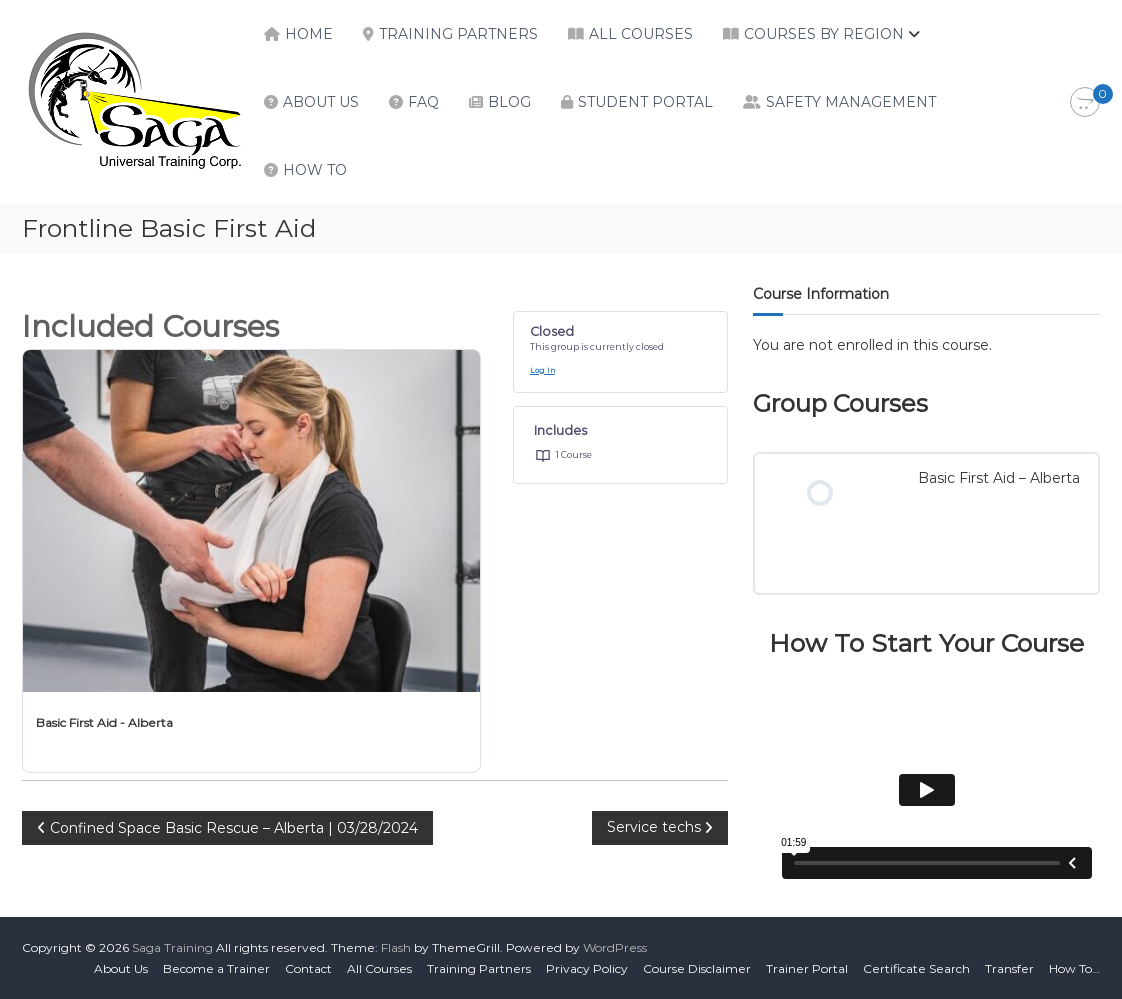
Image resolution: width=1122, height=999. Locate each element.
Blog (509, 102)
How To (315, 170)
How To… (1074, 968)
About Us (321, 102)
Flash (396, 947)
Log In (542, 370)
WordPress (615, 947)
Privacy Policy (587, 968)
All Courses (641, 34)
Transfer (1009, 968)
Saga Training (172, 947)
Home (309, 34)
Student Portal (645, 102)
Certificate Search (916, 968)
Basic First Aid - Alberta (104, 722)
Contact (308, 968)
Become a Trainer (216, 968)
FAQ (423, 102)
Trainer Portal (807, 968)
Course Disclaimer (697, 968)
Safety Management (851, 102)
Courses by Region (824, 34)
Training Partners (458, 34)
